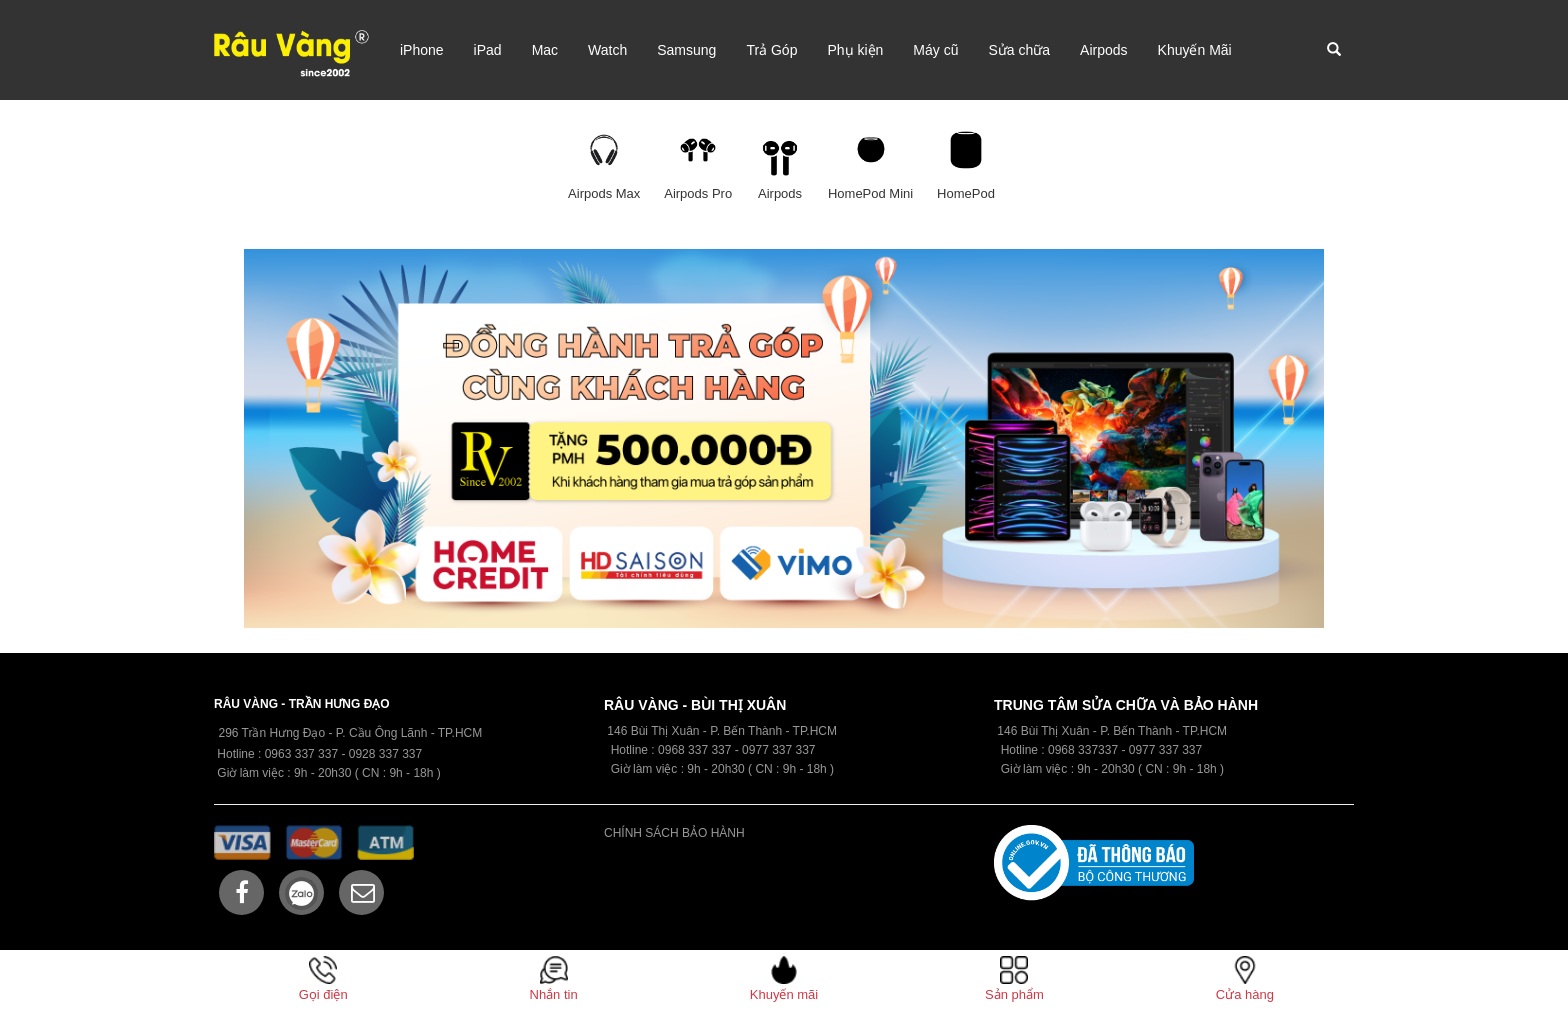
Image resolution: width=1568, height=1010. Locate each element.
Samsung (686, 50)
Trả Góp (771, 50)
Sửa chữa (1019, 50)
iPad (488, 50)
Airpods (1103, 50)
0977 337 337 (1165, 750)
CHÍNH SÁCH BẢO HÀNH (674, 833)
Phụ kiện (855, 50)
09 (664, 750)
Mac (545, 50)
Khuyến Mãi (1195, 50)
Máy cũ (935, 50)
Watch (607, 50)
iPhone (422, 50)
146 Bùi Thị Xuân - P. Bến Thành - (1089, 731)
